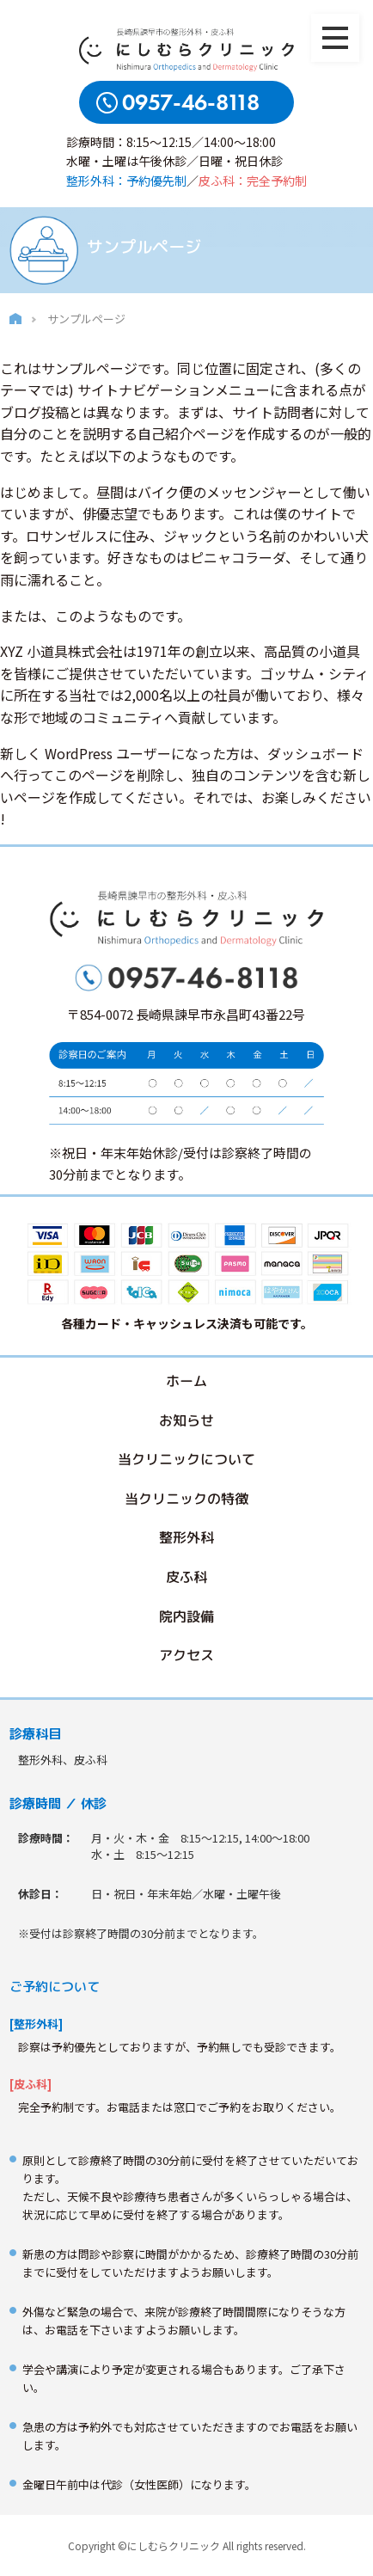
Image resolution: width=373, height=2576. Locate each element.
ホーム (186, 1380)
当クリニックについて (186, 1459)
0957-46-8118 (191, 103)
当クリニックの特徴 (186, 1498)
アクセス (186, 1655)
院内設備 (186, 1616)
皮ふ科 (186, 1576)
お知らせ (186, 1420)
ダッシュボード (315, 753)
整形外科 (186, 1538)
